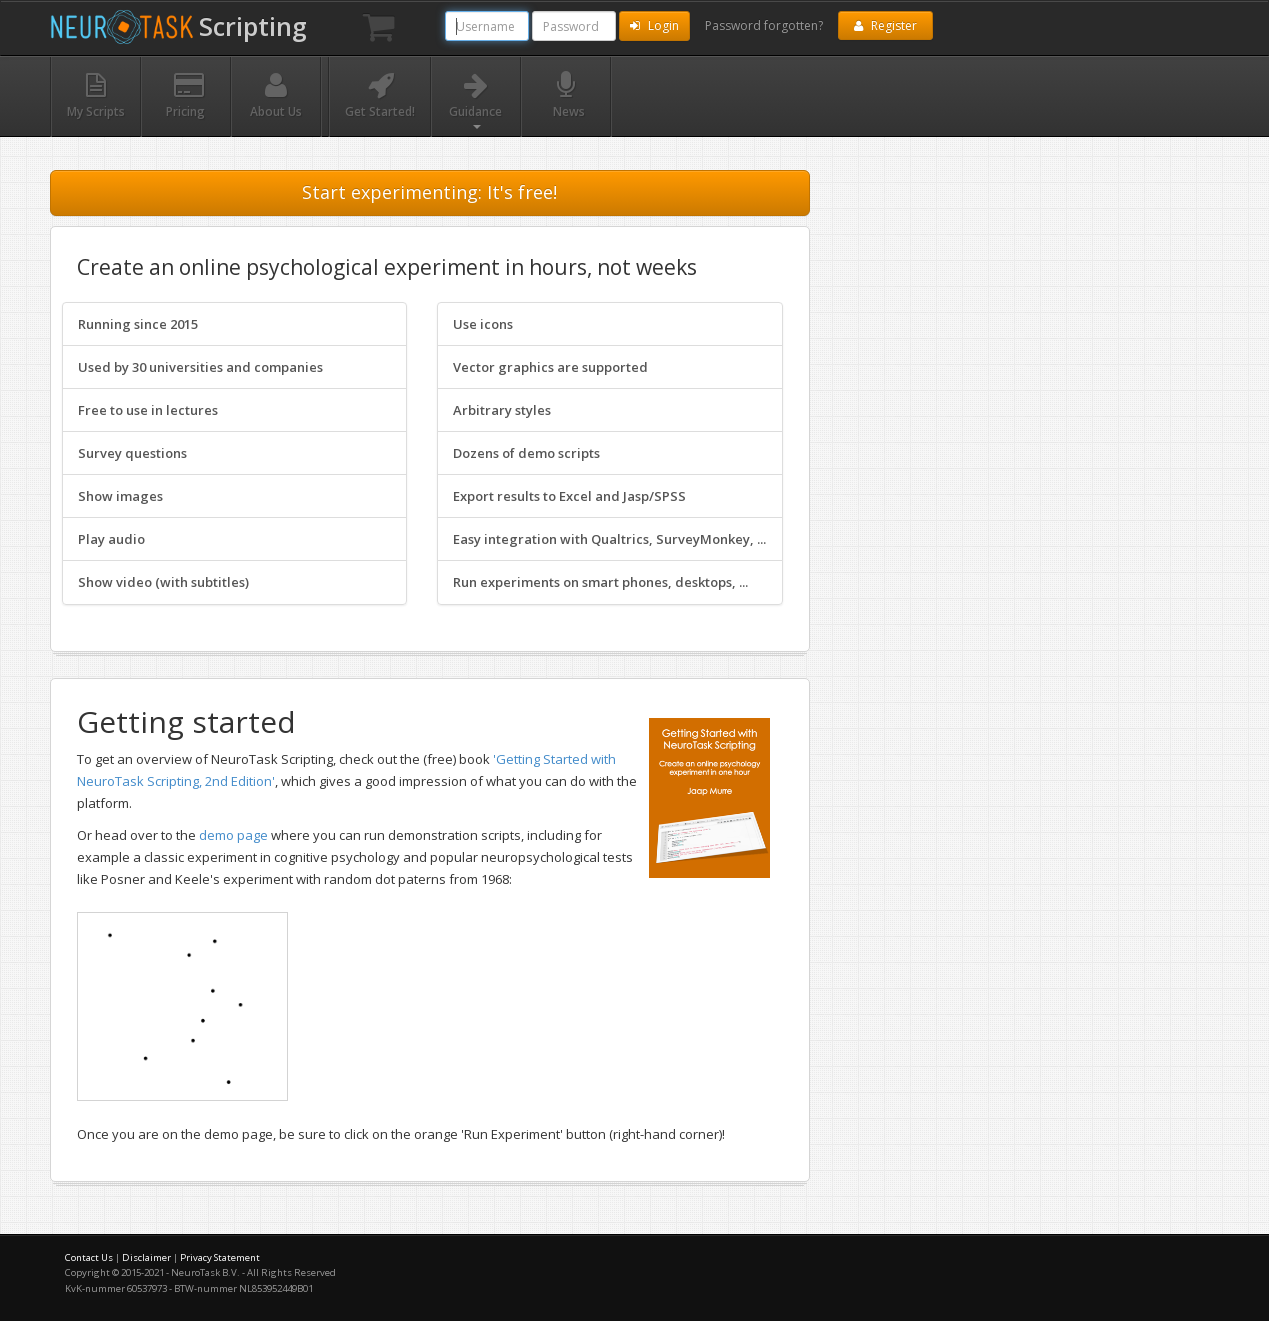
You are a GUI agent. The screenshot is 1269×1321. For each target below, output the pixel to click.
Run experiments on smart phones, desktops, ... (600, 582)
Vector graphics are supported (550, 367)
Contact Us (89, 1257)
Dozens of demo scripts (526, 453)
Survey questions (132, 453)
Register (885, 25)
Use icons (483, 324)
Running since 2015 (138, 324)
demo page (233, 835)
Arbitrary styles (502, 410)
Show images (120, 496)
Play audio (111, 539)
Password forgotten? (764, 25)
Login (654, 25)
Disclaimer (146, 1257)
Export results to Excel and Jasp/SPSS (569, 496)
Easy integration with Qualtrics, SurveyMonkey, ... (609, 539)
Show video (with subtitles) (163, 582)
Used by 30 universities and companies (200, 367)
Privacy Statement (220, 1257)
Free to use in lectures (148, 410)
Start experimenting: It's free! (429, 192)
